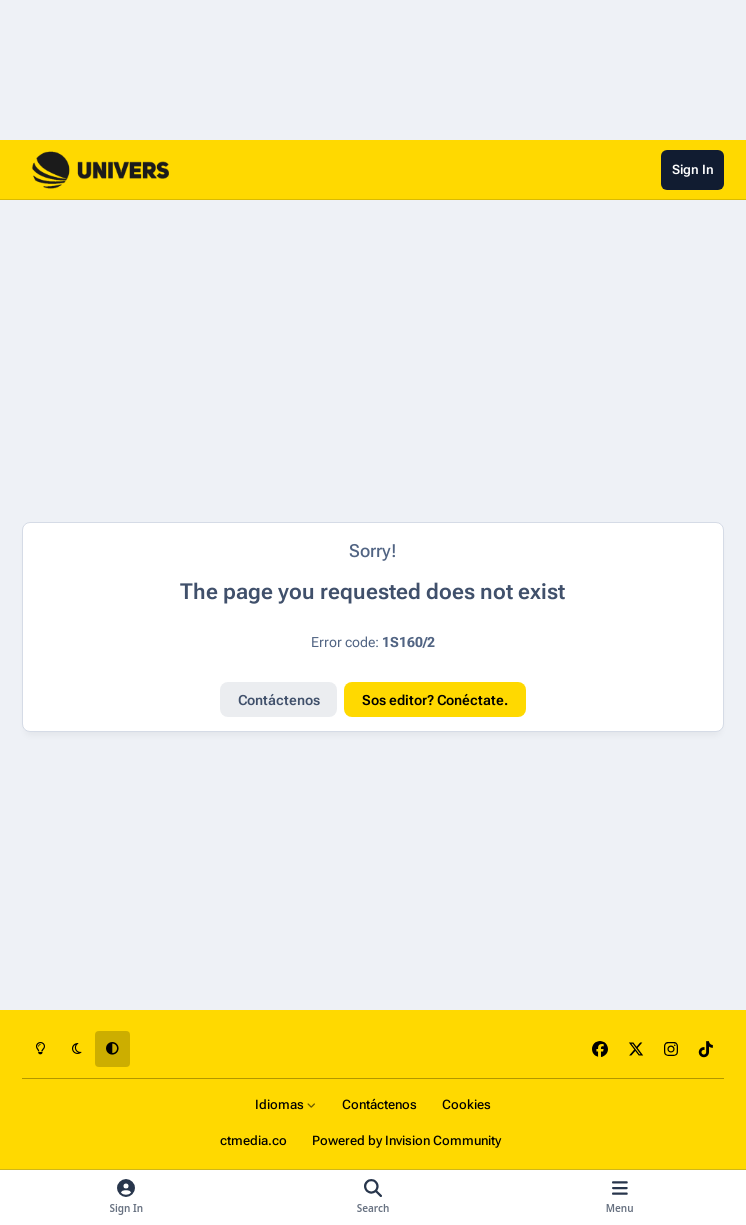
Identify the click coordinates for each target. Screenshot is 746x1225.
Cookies (466, 1104)
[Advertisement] (297, 361)
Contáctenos (279, 700)
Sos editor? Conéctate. (435, 700)
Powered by (406, 1140)
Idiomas (286, 1104)
